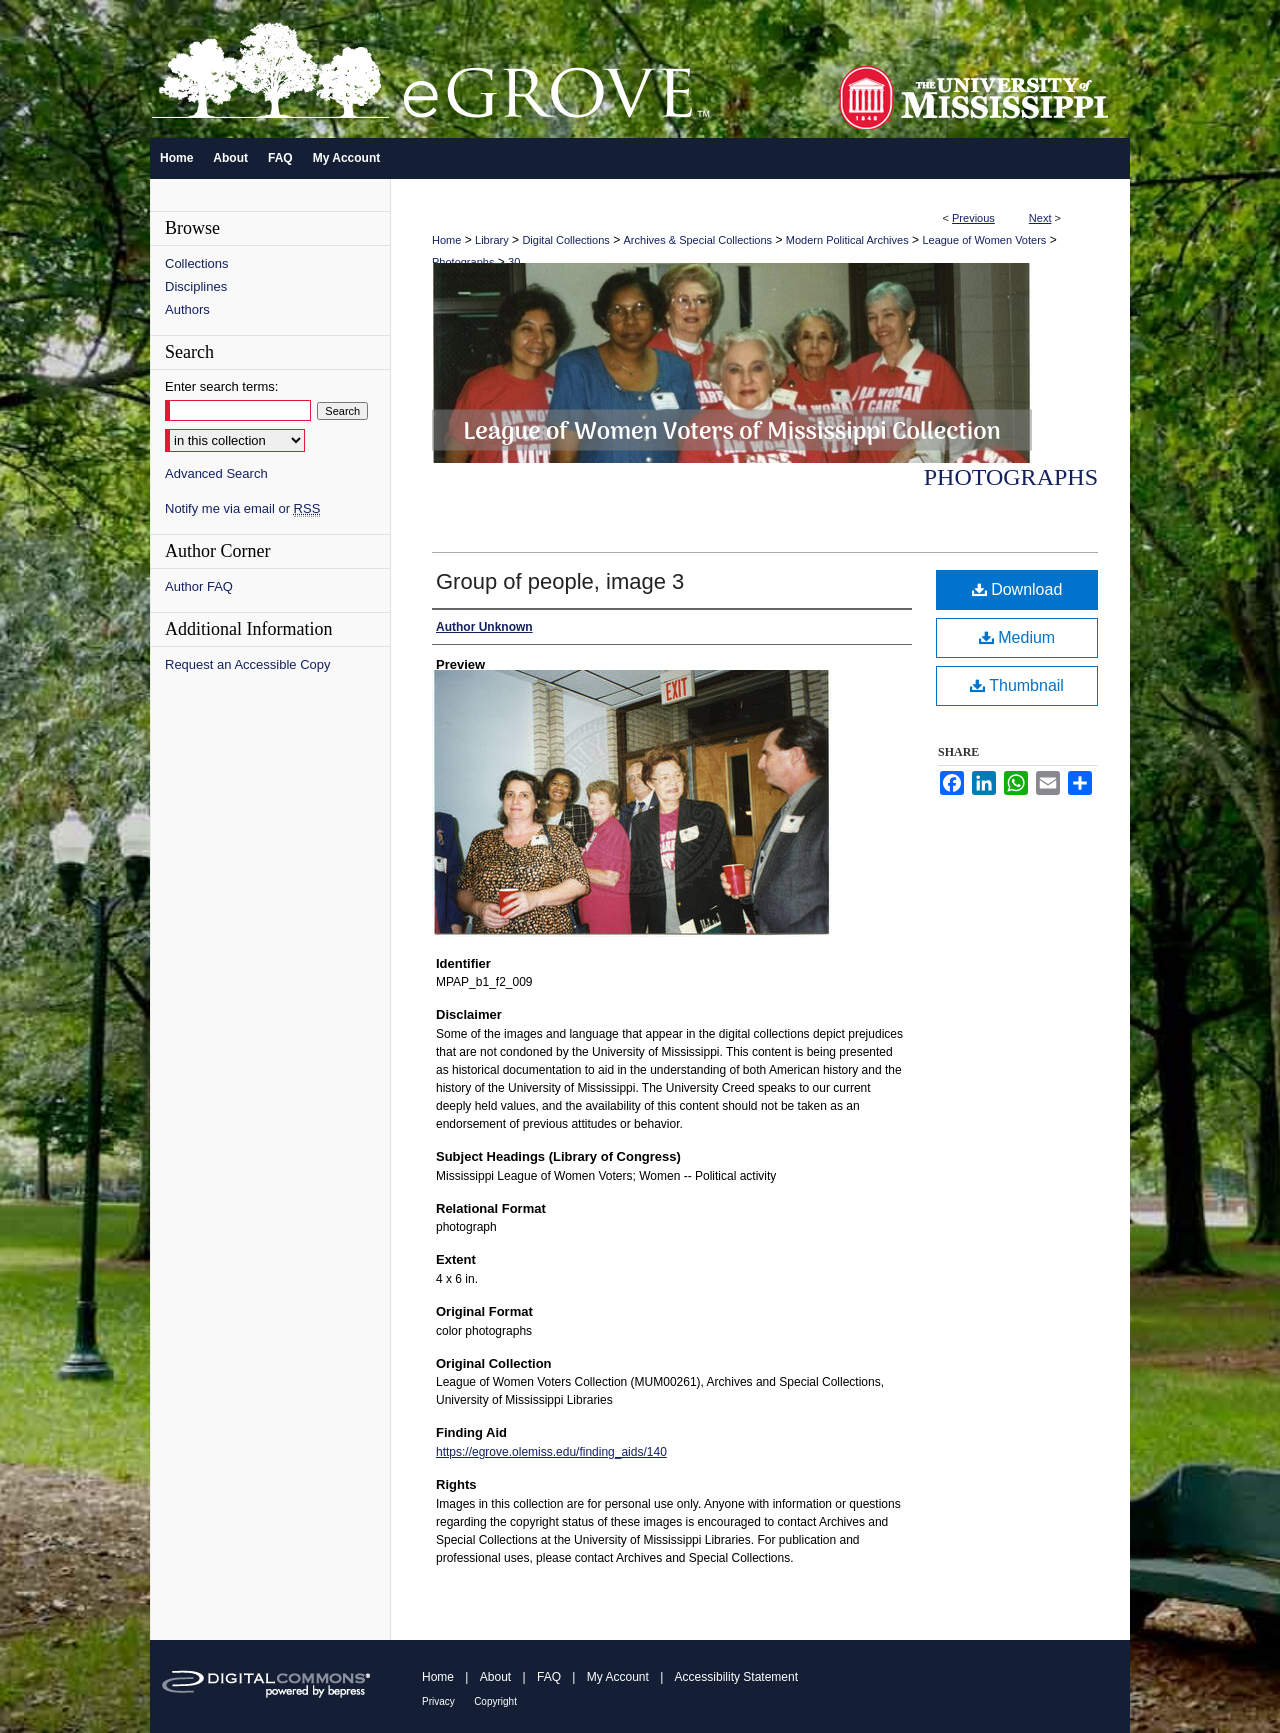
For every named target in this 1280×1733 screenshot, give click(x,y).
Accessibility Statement (736, 1677)
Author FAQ (199, 586)
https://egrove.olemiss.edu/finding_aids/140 (551, 1452)
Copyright (495, 1701)
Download (1017, 589)
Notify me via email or (242, 508)
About (495, 1677)
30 (514, 262)
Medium (1017, 637)
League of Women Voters (984, 240)
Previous (973, 218)
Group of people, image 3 (560, 581)
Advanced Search (216, 473)
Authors (187, 309)
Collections (197, 263)
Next (1040, 218)
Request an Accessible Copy (247, 664)
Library (492, 240)
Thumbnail (1017, 685)
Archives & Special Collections (698, 240)
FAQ (549, 1677)
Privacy (438, 1701)
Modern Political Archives (847, 240)
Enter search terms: (221, 386)
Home (446, 240)
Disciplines (196, 286)
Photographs (463, 262)
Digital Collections (565, 240)
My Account (618, 1677)
